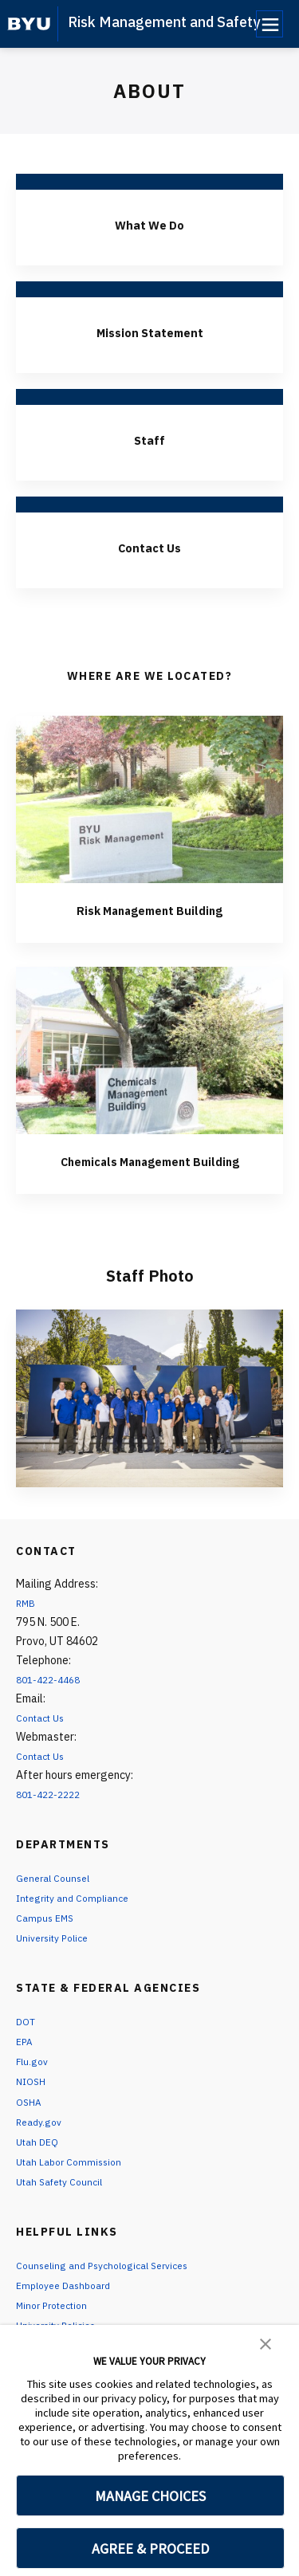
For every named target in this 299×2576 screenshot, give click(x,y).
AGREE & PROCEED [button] (150, 2548)
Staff (149, 439)
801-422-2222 (52, 1814)
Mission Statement (150, 331)
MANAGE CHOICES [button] (150, 2496)
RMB (27, 1623)
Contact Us (150, 546)
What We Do (150, 223)
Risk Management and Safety (164, 22)
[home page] (29, 24)
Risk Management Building (149, 909)
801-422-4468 (52, 1699)
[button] (265, 2342)
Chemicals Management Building (149, 1170)
